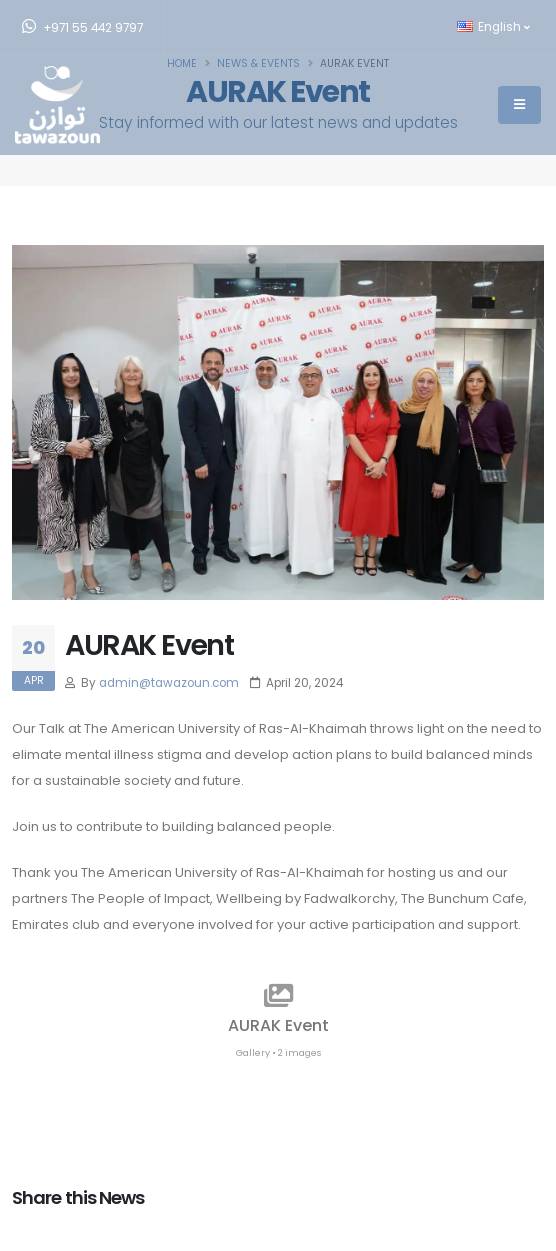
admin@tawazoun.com (169, 683)
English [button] (493, 27)
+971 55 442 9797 (82, 27)
